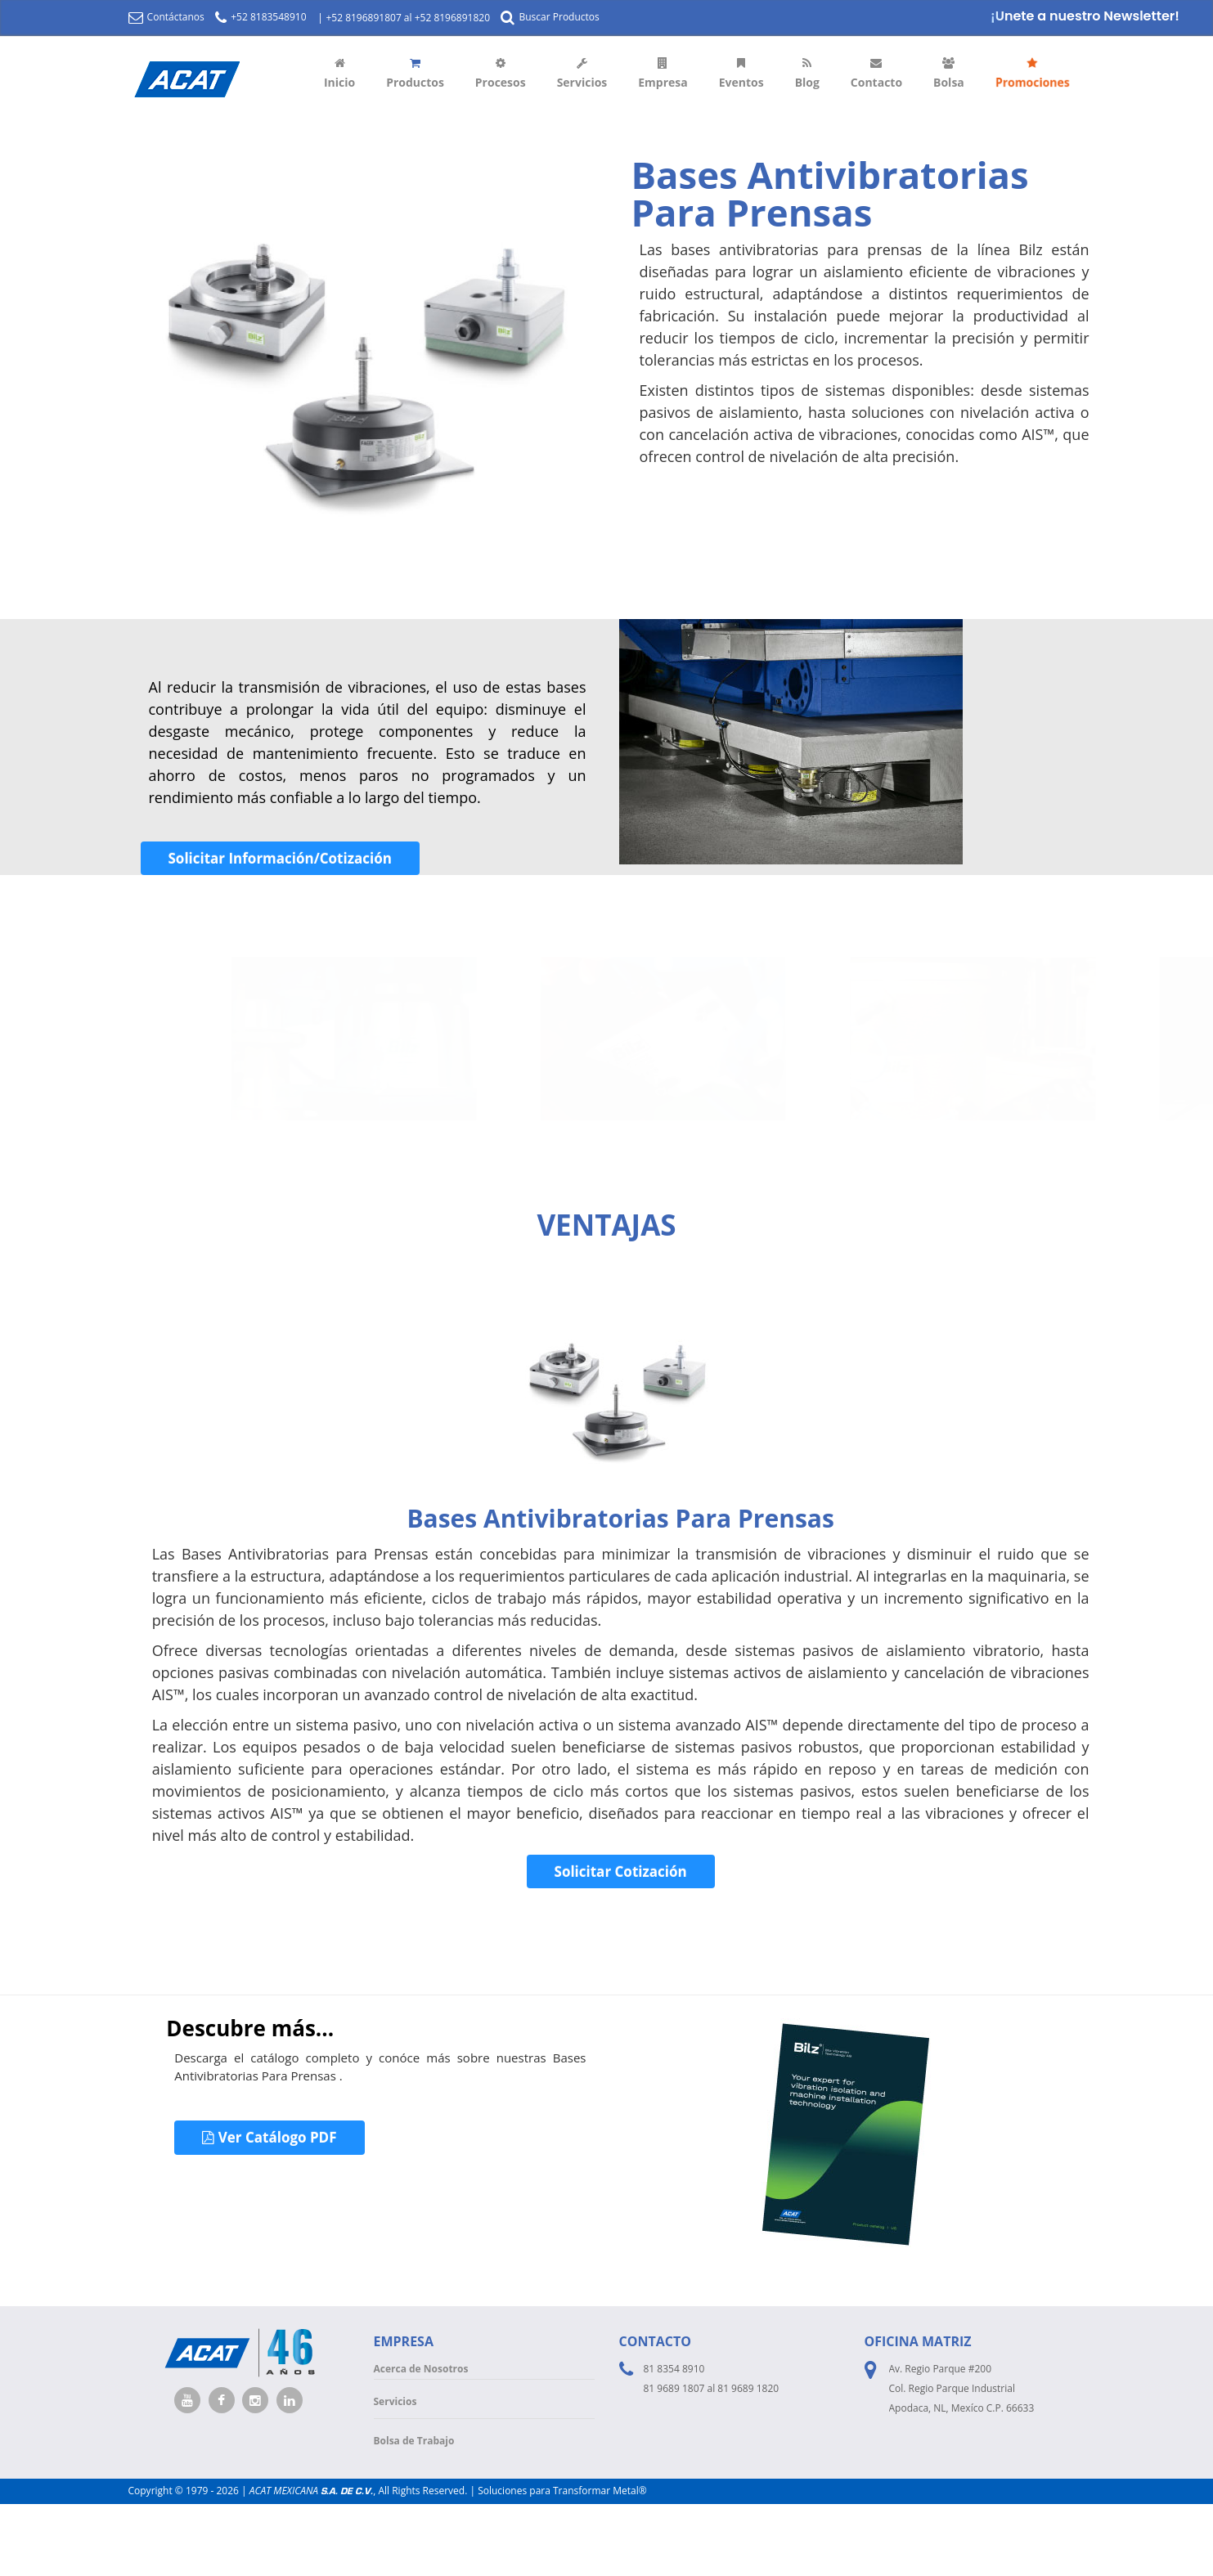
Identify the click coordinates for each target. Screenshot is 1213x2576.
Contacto (876, 73)
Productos (415, 73)
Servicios (582, 73)
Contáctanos (166, 17)
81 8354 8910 (674, 2369)
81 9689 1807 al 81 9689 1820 (711, 2388)
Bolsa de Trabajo (414, 2441)
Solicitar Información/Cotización (280, 858)
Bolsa (948, 73)
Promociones (1032, 73)
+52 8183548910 (260, 17)
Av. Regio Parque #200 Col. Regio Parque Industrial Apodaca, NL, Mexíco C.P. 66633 (962, 2388)
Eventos (741, 73)
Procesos (500, 73)
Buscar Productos (550, 17)
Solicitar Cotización (621, 1871)
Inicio (339, 73)
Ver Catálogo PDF (269, 2137)
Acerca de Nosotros (421, 2369)
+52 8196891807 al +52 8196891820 (408, 18)
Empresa (662, 73)
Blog (807, 73)
